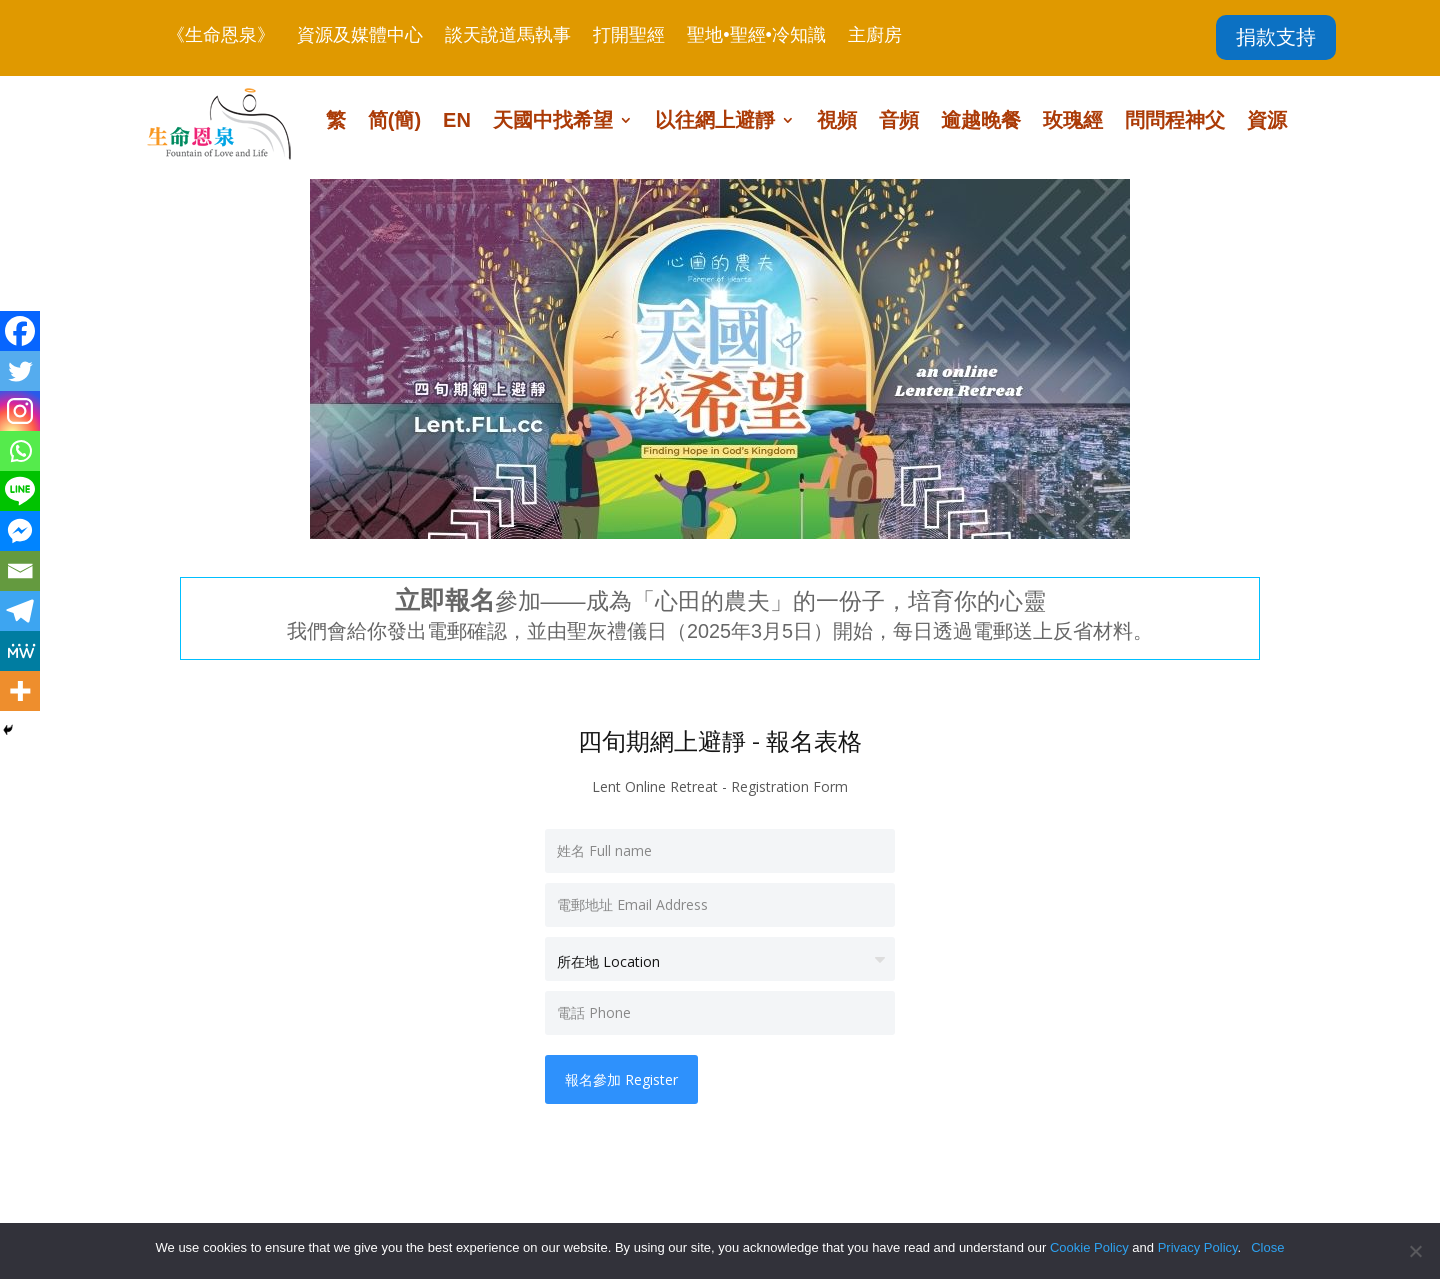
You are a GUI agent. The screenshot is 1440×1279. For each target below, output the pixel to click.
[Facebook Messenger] (20, 531)
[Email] (20, 571)
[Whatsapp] (20, 451)
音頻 (899, 122)
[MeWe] (20, 651)
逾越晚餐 (981, 122)
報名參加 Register (621, 1079)
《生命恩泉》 (221, 36)
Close (1267, 1247)
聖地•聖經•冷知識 (756, 36)
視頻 (837, 122)
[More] (20, 691)
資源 (1267, 122)
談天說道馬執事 (508, 36)
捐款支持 (1276, 37)
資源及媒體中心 (360, 36)
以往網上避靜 (715, 122)
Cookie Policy (1089, 1247)
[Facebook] (20, 331)
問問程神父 (1175, 122)
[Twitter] (20, 371)
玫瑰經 (1073, 122)
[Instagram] (20, 411)
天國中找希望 (553, 122)
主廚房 (875, 36)
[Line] (20, 491)
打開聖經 (629, 36)
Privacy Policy (1198, 1247)
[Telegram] (20, 611)
